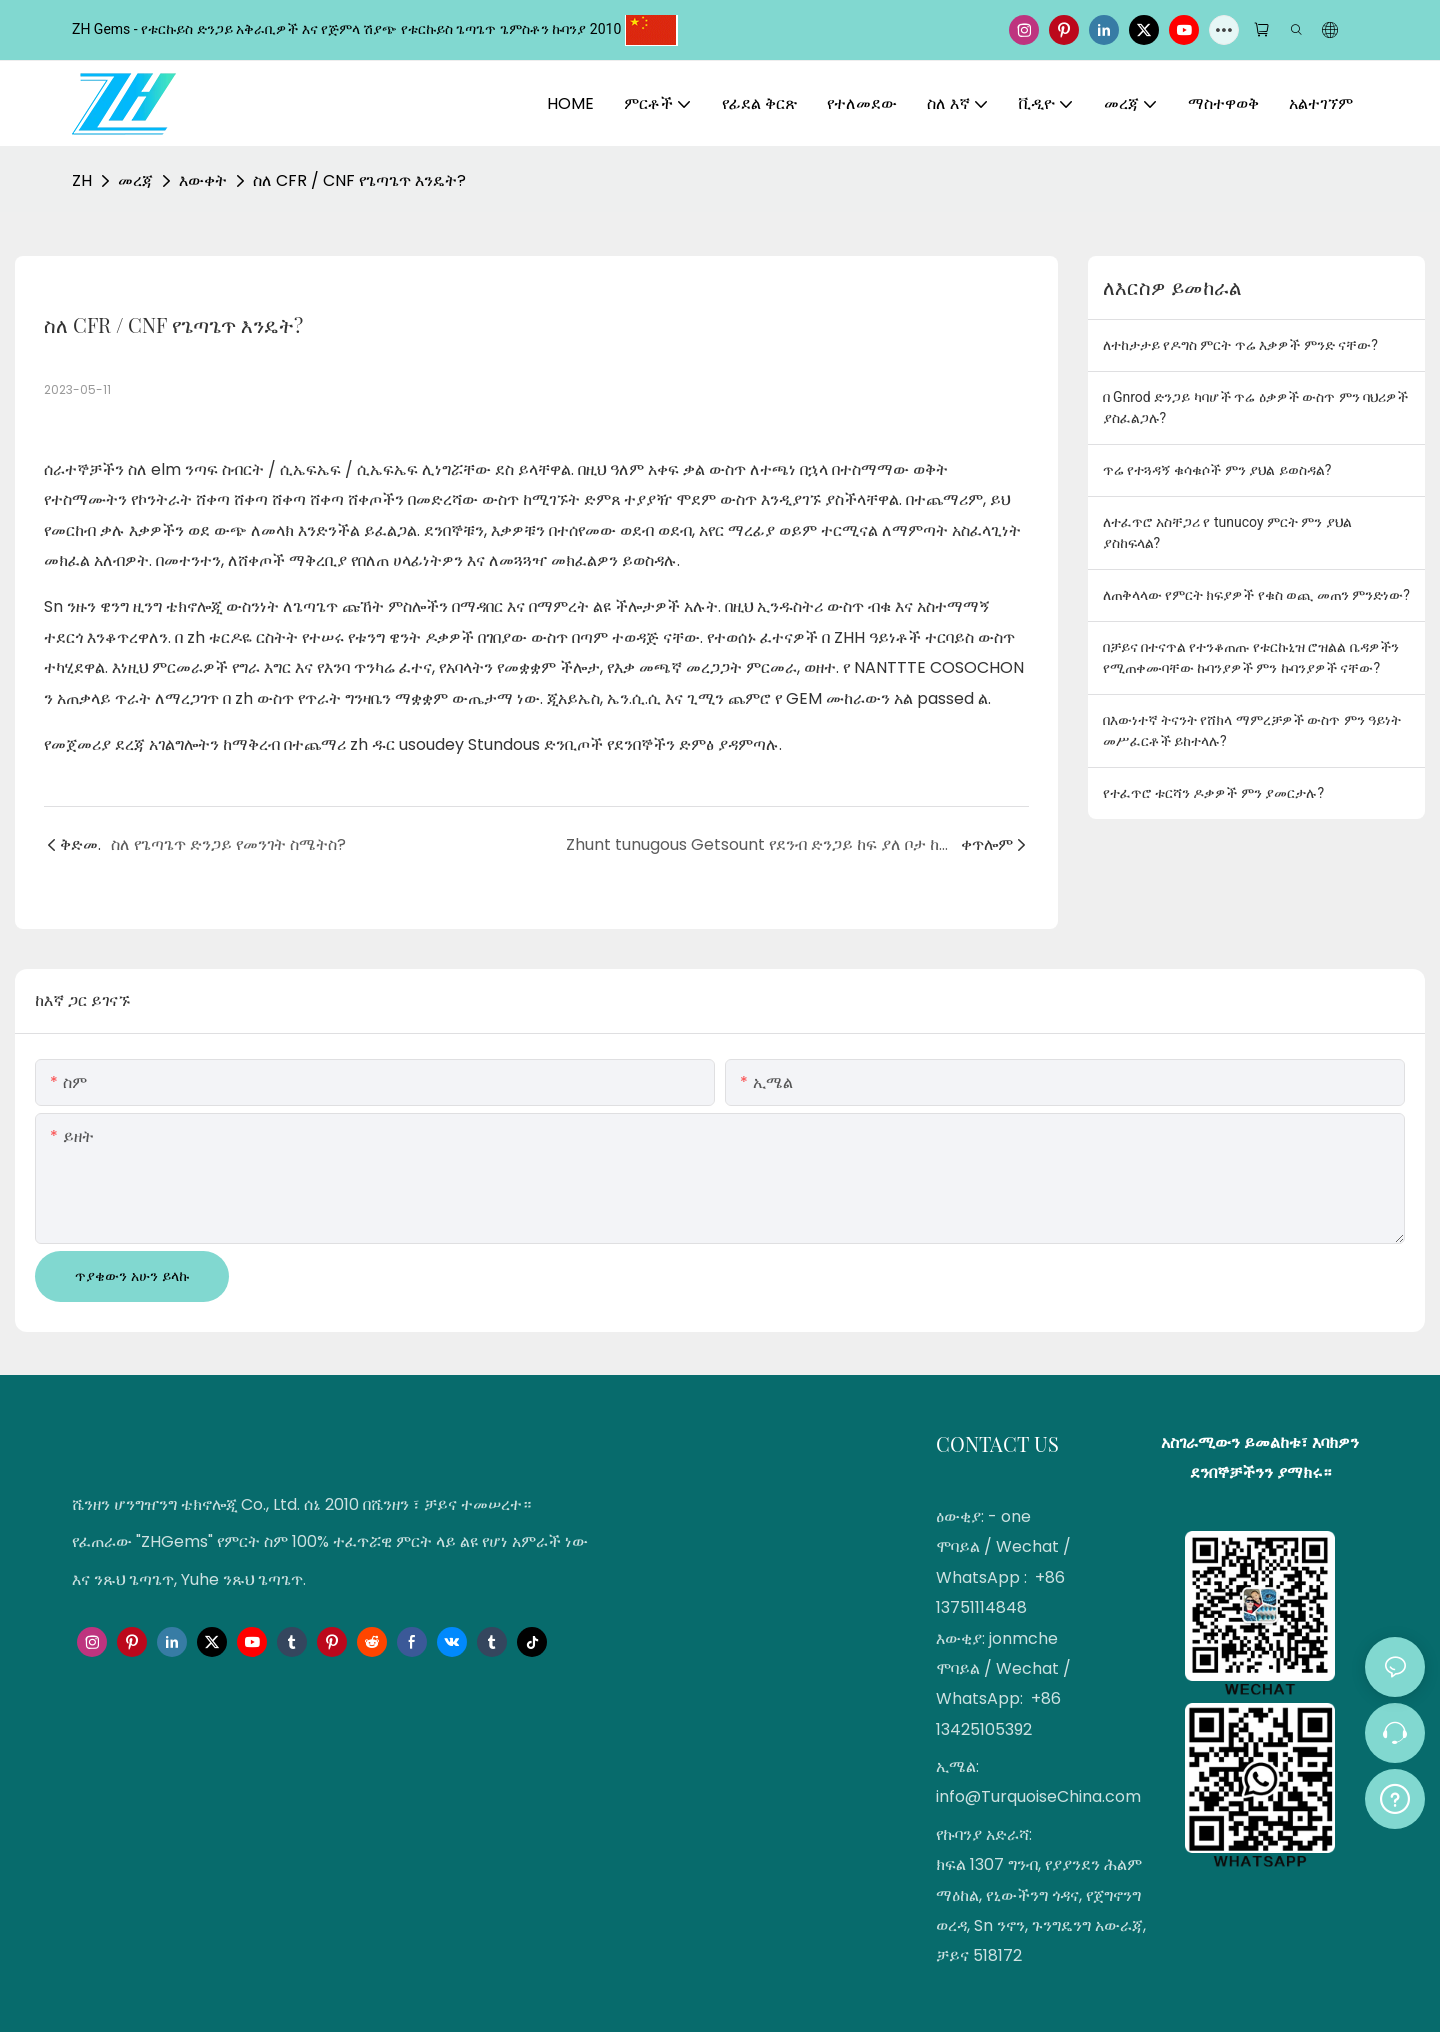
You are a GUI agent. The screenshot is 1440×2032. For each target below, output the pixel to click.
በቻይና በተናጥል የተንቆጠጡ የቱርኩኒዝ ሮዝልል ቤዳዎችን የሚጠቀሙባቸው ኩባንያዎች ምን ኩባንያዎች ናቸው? (1251, 657)
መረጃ (135, 180)
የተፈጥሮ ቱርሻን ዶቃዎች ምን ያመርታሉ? (1214, 793)
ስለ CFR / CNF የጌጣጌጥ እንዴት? (359, 180)
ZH (82, 180)
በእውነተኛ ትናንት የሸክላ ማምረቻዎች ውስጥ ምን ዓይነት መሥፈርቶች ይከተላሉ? (1252, 730)
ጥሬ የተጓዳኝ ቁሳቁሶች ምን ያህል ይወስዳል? (1217, 470)
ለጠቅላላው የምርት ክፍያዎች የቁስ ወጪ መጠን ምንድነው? (1256, 595)
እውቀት (203, 180)
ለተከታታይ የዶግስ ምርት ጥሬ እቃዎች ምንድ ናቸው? (1240, 345)
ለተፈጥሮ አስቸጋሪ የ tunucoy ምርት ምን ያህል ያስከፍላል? (1227, 532)
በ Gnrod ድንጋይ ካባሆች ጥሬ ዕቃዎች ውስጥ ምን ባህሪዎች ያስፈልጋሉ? (1256, 407)
